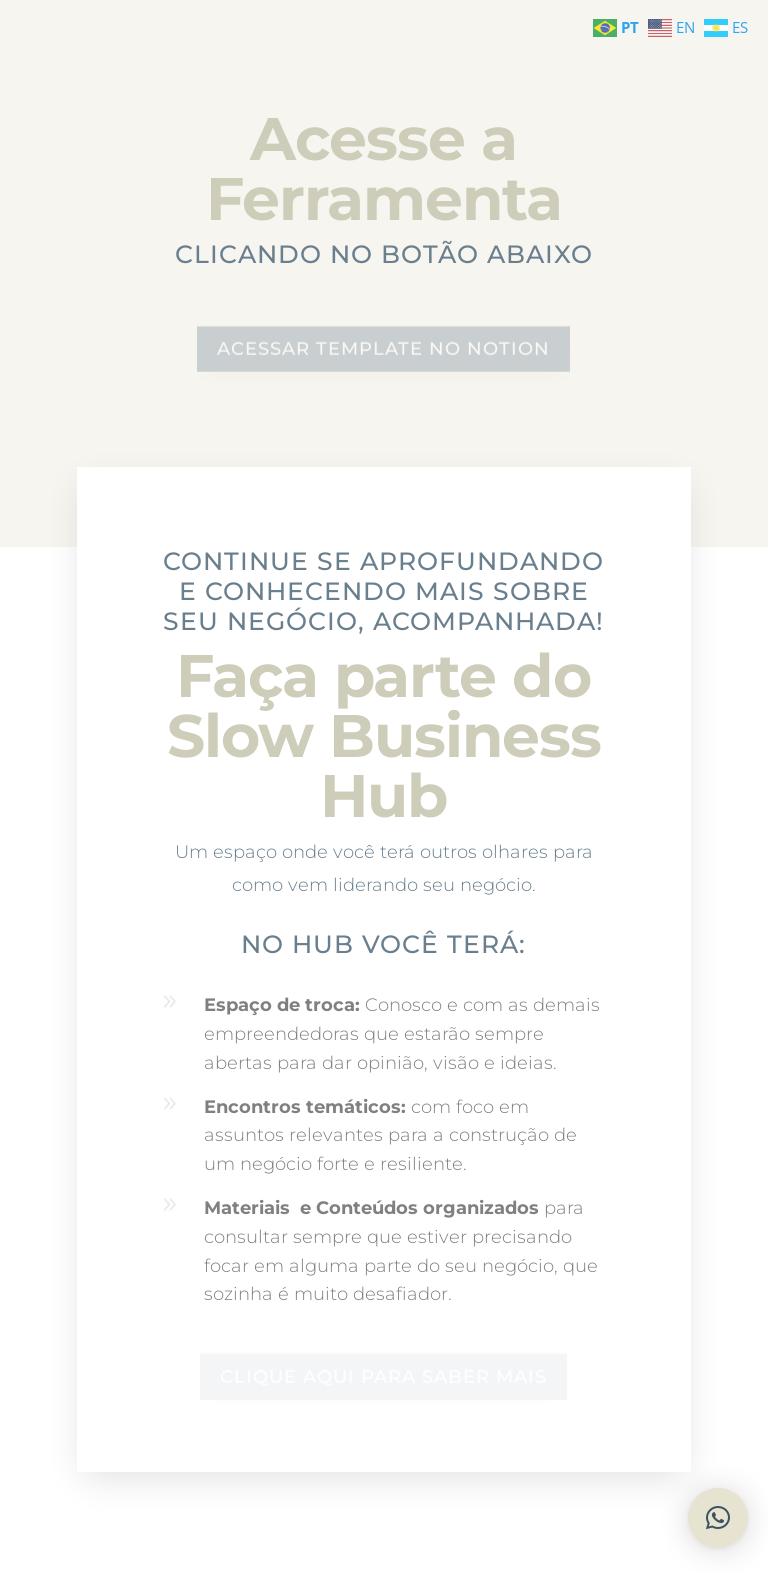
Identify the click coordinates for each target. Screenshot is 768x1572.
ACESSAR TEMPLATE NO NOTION (383, 350)
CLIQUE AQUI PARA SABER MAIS (383, 1376)
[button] (718, 1518)
